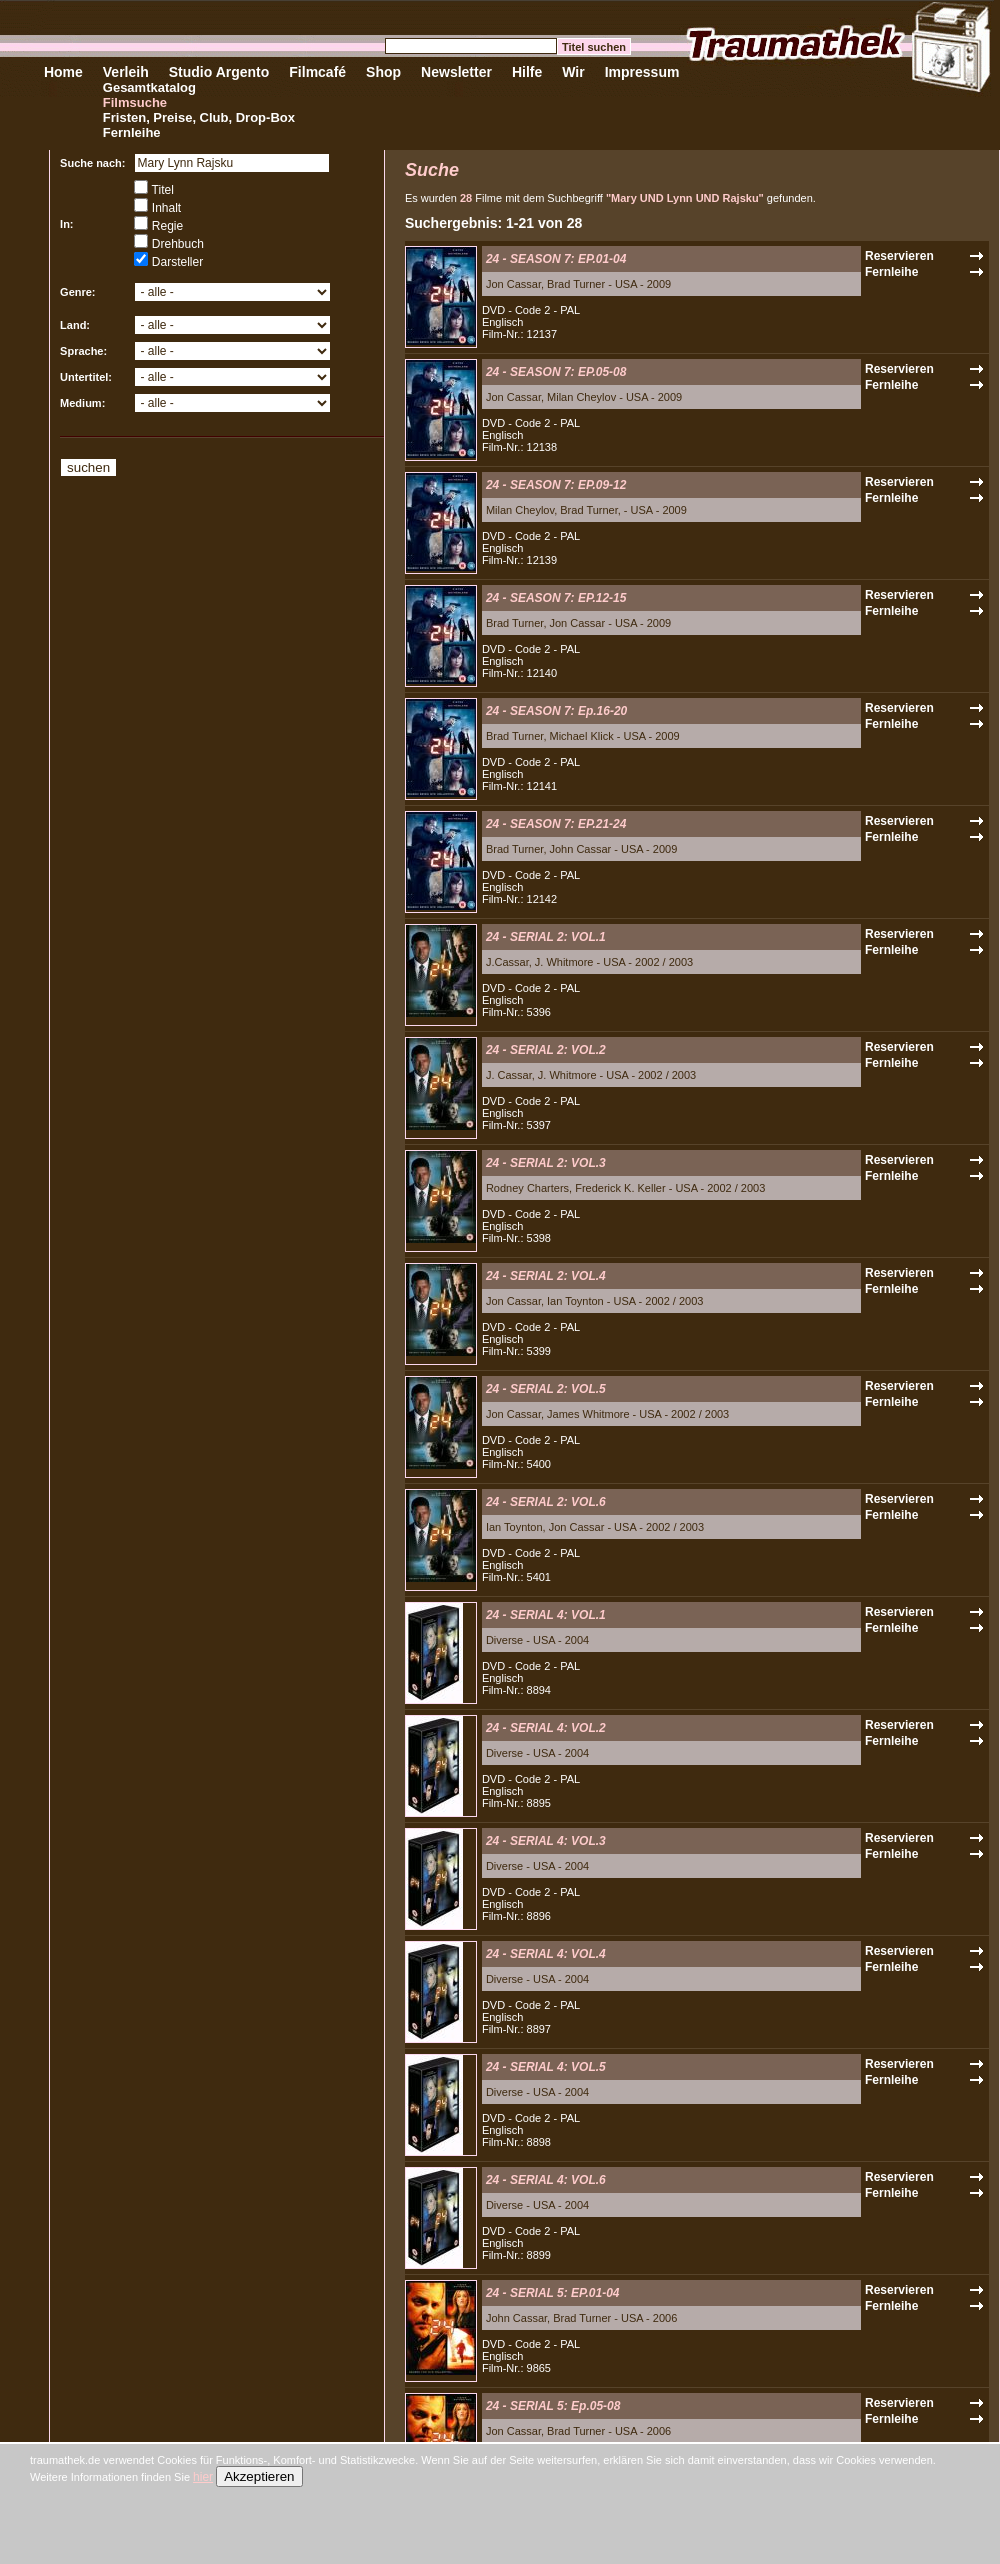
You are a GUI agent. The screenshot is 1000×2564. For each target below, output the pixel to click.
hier (203, 2477)
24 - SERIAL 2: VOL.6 (546, 1502)
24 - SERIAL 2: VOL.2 (546, 1050)
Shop (383, 72)
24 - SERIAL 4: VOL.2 (546, 1728)
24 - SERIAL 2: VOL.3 (546, 1163)
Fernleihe (132, 132)
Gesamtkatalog (149, 87)
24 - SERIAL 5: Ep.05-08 (553, 2406)
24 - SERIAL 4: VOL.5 (546, 2067)
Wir (573, 72)
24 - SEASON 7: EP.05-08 (556, 372)
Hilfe (527, 72)
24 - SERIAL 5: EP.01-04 (553, 2293)
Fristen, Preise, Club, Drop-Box (199, 117)
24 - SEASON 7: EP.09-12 (556, 485)
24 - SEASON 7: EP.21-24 (556, 824)
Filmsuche (135, 102)
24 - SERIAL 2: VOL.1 (546, 937)
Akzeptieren (259, 2476)
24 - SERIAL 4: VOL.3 (546, 1841)
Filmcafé (317, 72)
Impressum (642, 72)
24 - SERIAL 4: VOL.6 (546, 2180)
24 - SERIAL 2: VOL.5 (546, 1389)
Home (63, 72)
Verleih (126, 72)
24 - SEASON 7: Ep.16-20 (556, 711)
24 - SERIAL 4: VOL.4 (546, 1954)
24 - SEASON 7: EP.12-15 (556, 598)
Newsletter (456, 72)
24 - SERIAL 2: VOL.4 (546, 1276)
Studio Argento (219, 72)
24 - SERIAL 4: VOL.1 (546, 1615)
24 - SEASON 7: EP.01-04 (556, 259)
